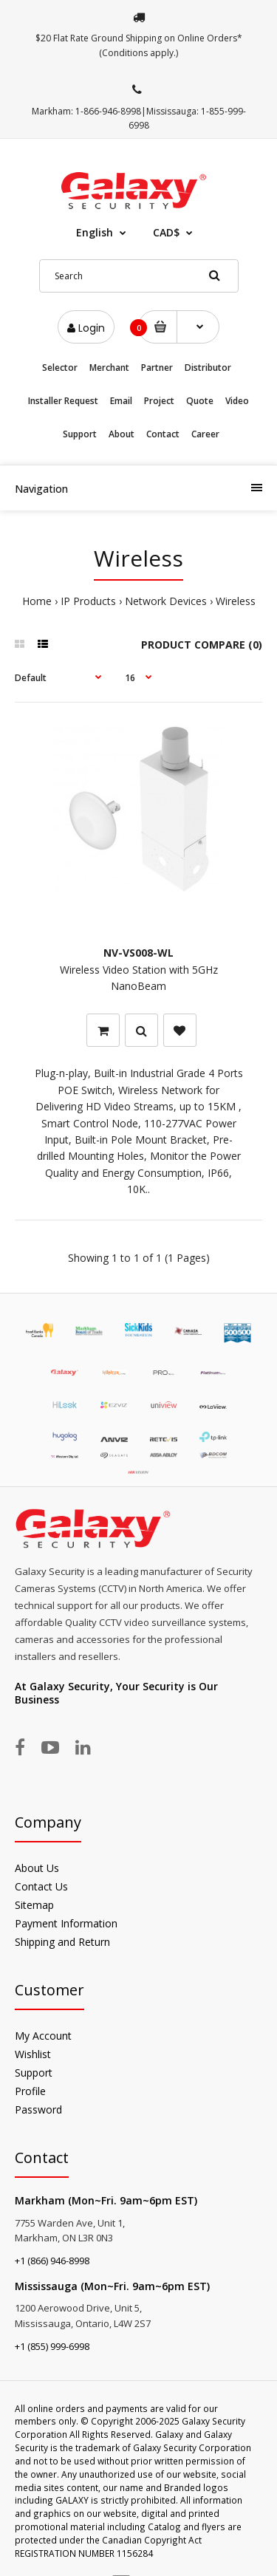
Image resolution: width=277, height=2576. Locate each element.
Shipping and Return (62, 1921)
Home (37, 601)
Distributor (208, 367)
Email (121, 400)
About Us (37, 1847)
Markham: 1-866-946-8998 (86, 111)
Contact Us (41, 1866)
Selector (60, 367)
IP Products (88, 601)
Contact (162, 434)
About (121, 434)
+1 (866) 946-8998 (52, 2240)
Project (159, 400)
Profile (30, 2070)
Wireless (236, 601)
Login (86, 328)
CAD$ (166, 232)
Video (237, 400)
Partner (157, 367)
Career (205, 434)
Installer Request (63, 400)
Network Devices (166, 601)
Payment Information (66, 1903)
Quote (199, 400)
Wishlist (33, 2033)
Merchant (109, 367)
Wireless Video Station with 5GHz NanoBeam (139, 948)
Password (38, 2089)
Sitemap (34, 1884)
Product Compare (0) (201, 645)
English (94, 232)
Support (80, 434)
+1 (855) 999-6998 (52, 2325)
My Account (43, 2015)
